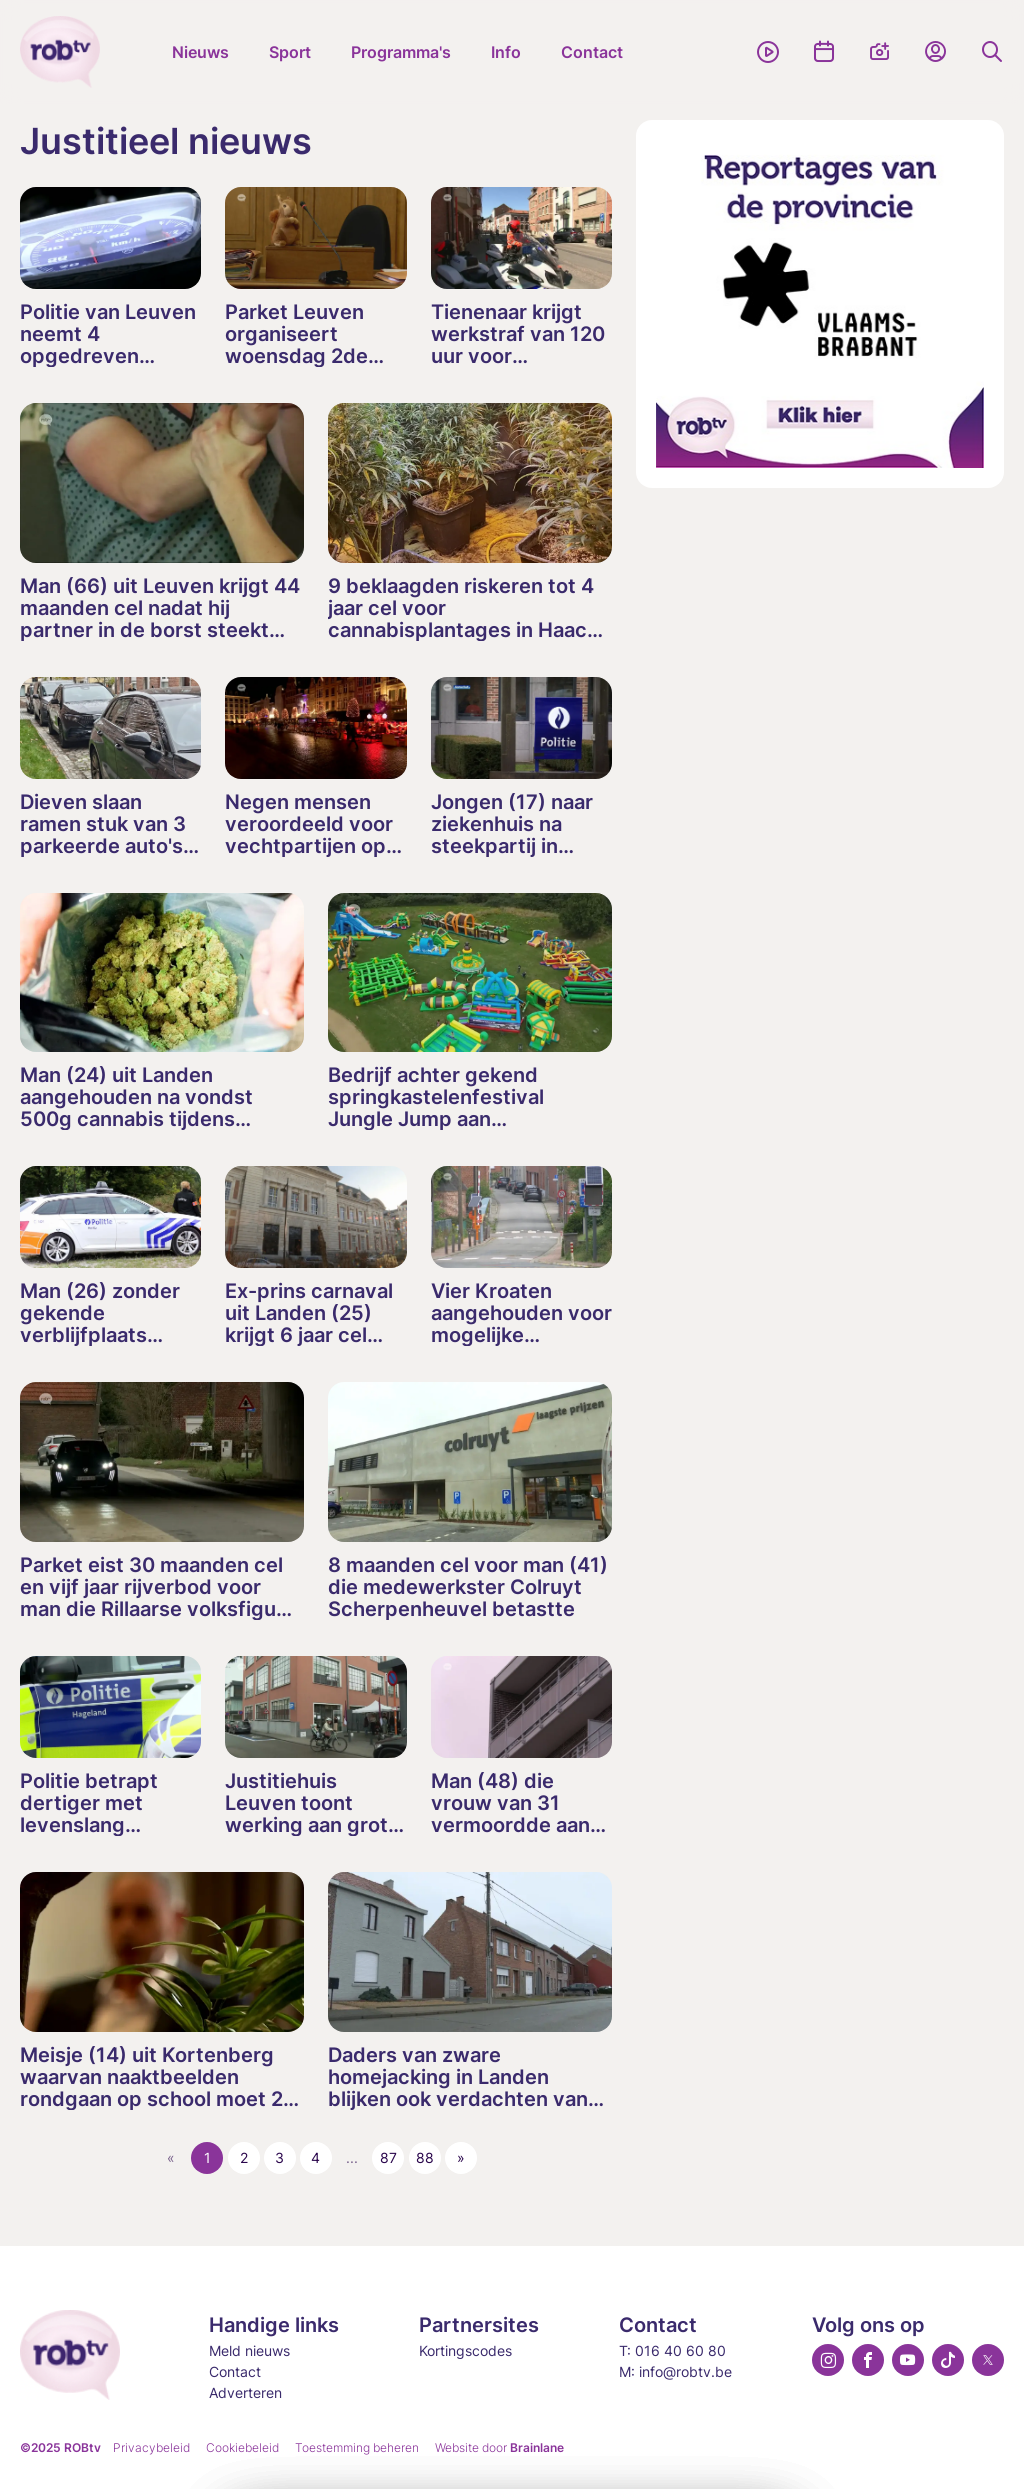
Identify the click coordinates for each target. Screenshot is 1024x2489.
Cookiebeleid (242, 2447)
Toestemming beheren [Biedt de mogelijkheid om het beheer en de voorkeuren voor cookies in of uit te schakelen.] (357, 2447)
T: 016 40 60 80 (672, 2350)
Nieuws (200, 52)
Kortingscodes (465, 2350)
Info (506, 52)
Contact (592, 52)
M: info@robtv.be (675, 2371)
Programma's (401, 52)
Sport (290, 52)
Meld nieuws (249, 2350)
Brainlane (537, 2447)
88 (425, 2157)
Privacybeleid (151, 2447)
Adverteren (245, 2392)
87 (388, 2157)
